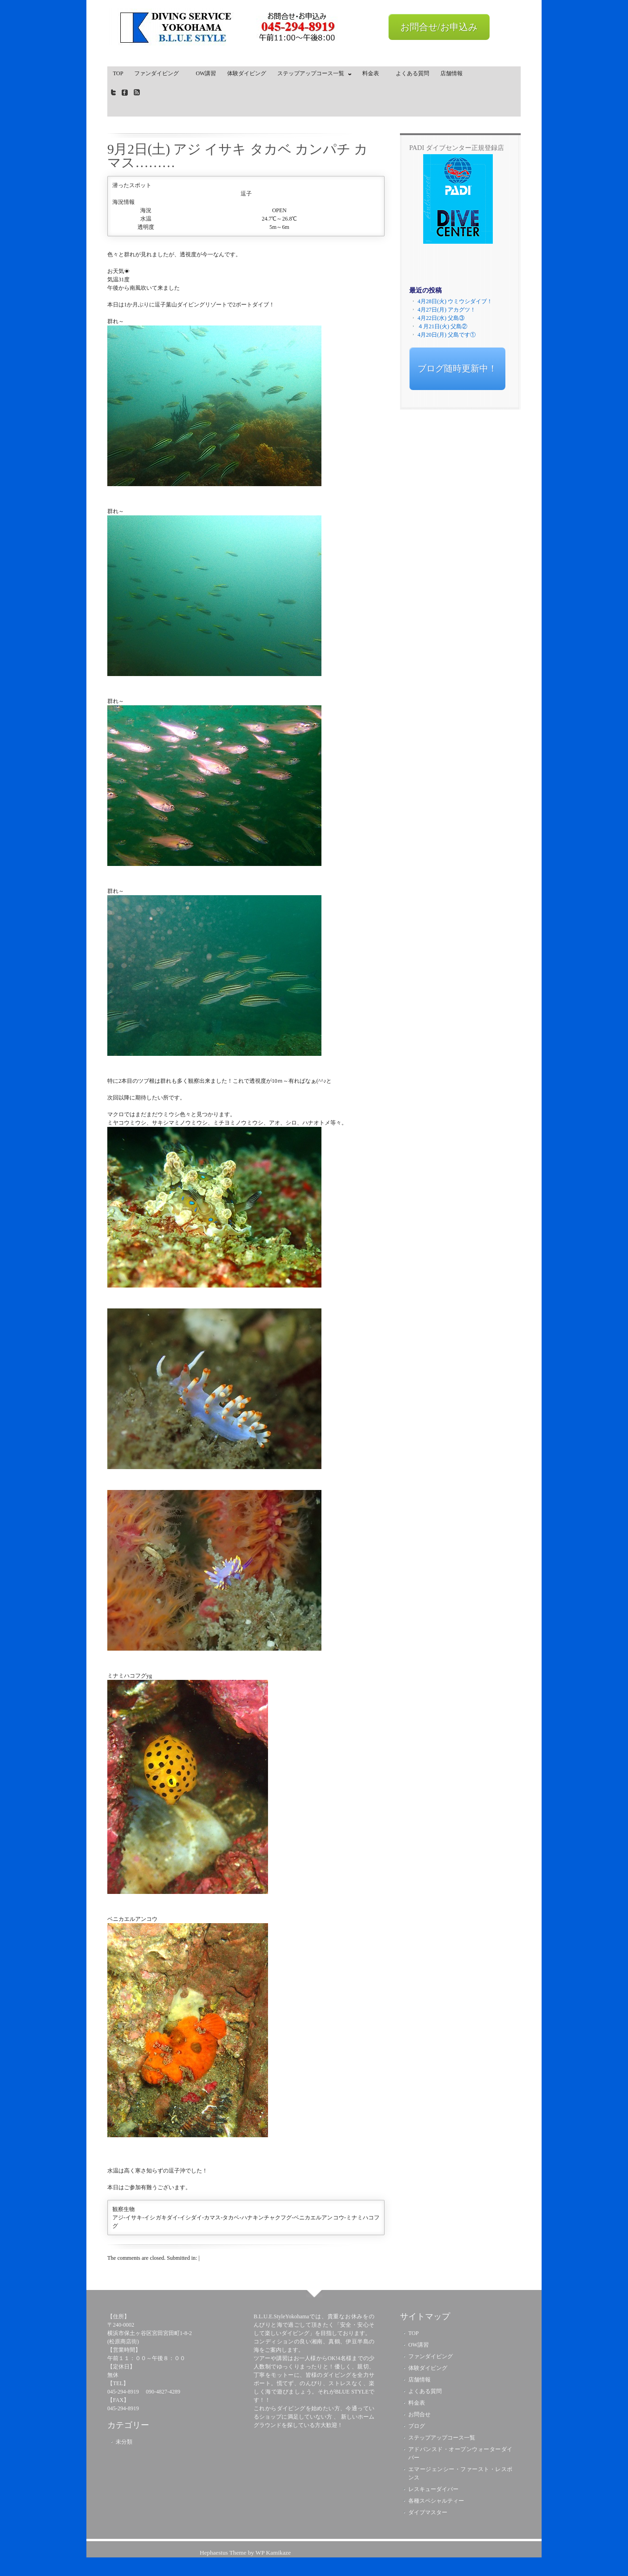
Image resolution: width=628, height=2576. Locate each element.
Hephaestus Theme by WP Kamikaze (245, 2552)
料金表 (373, 73)
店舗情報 (451, 73)
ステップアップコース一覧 (312, 75)
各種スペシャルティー (436, 2501)
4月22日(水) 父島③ (441, 318)
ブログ (416, 2426)
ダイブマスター (427, 2512)
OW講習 (206, 73)
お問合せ (419, 2414)
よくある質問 (412, 73)
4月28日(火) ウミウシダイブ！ (455, 301)
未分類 (124, 2442)
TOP (118, 73)
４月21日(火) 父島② (442, 326)
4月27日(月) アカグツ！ (447, 309)
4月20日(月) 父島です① (447, 335)
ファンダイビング (159, 73)
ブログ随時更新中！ (457, 368)
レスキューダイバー (433, 2489)
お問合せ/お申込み (439, 27)
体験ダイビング (246, 73)
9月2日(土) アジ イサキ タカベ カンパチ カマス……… (237, 156)
